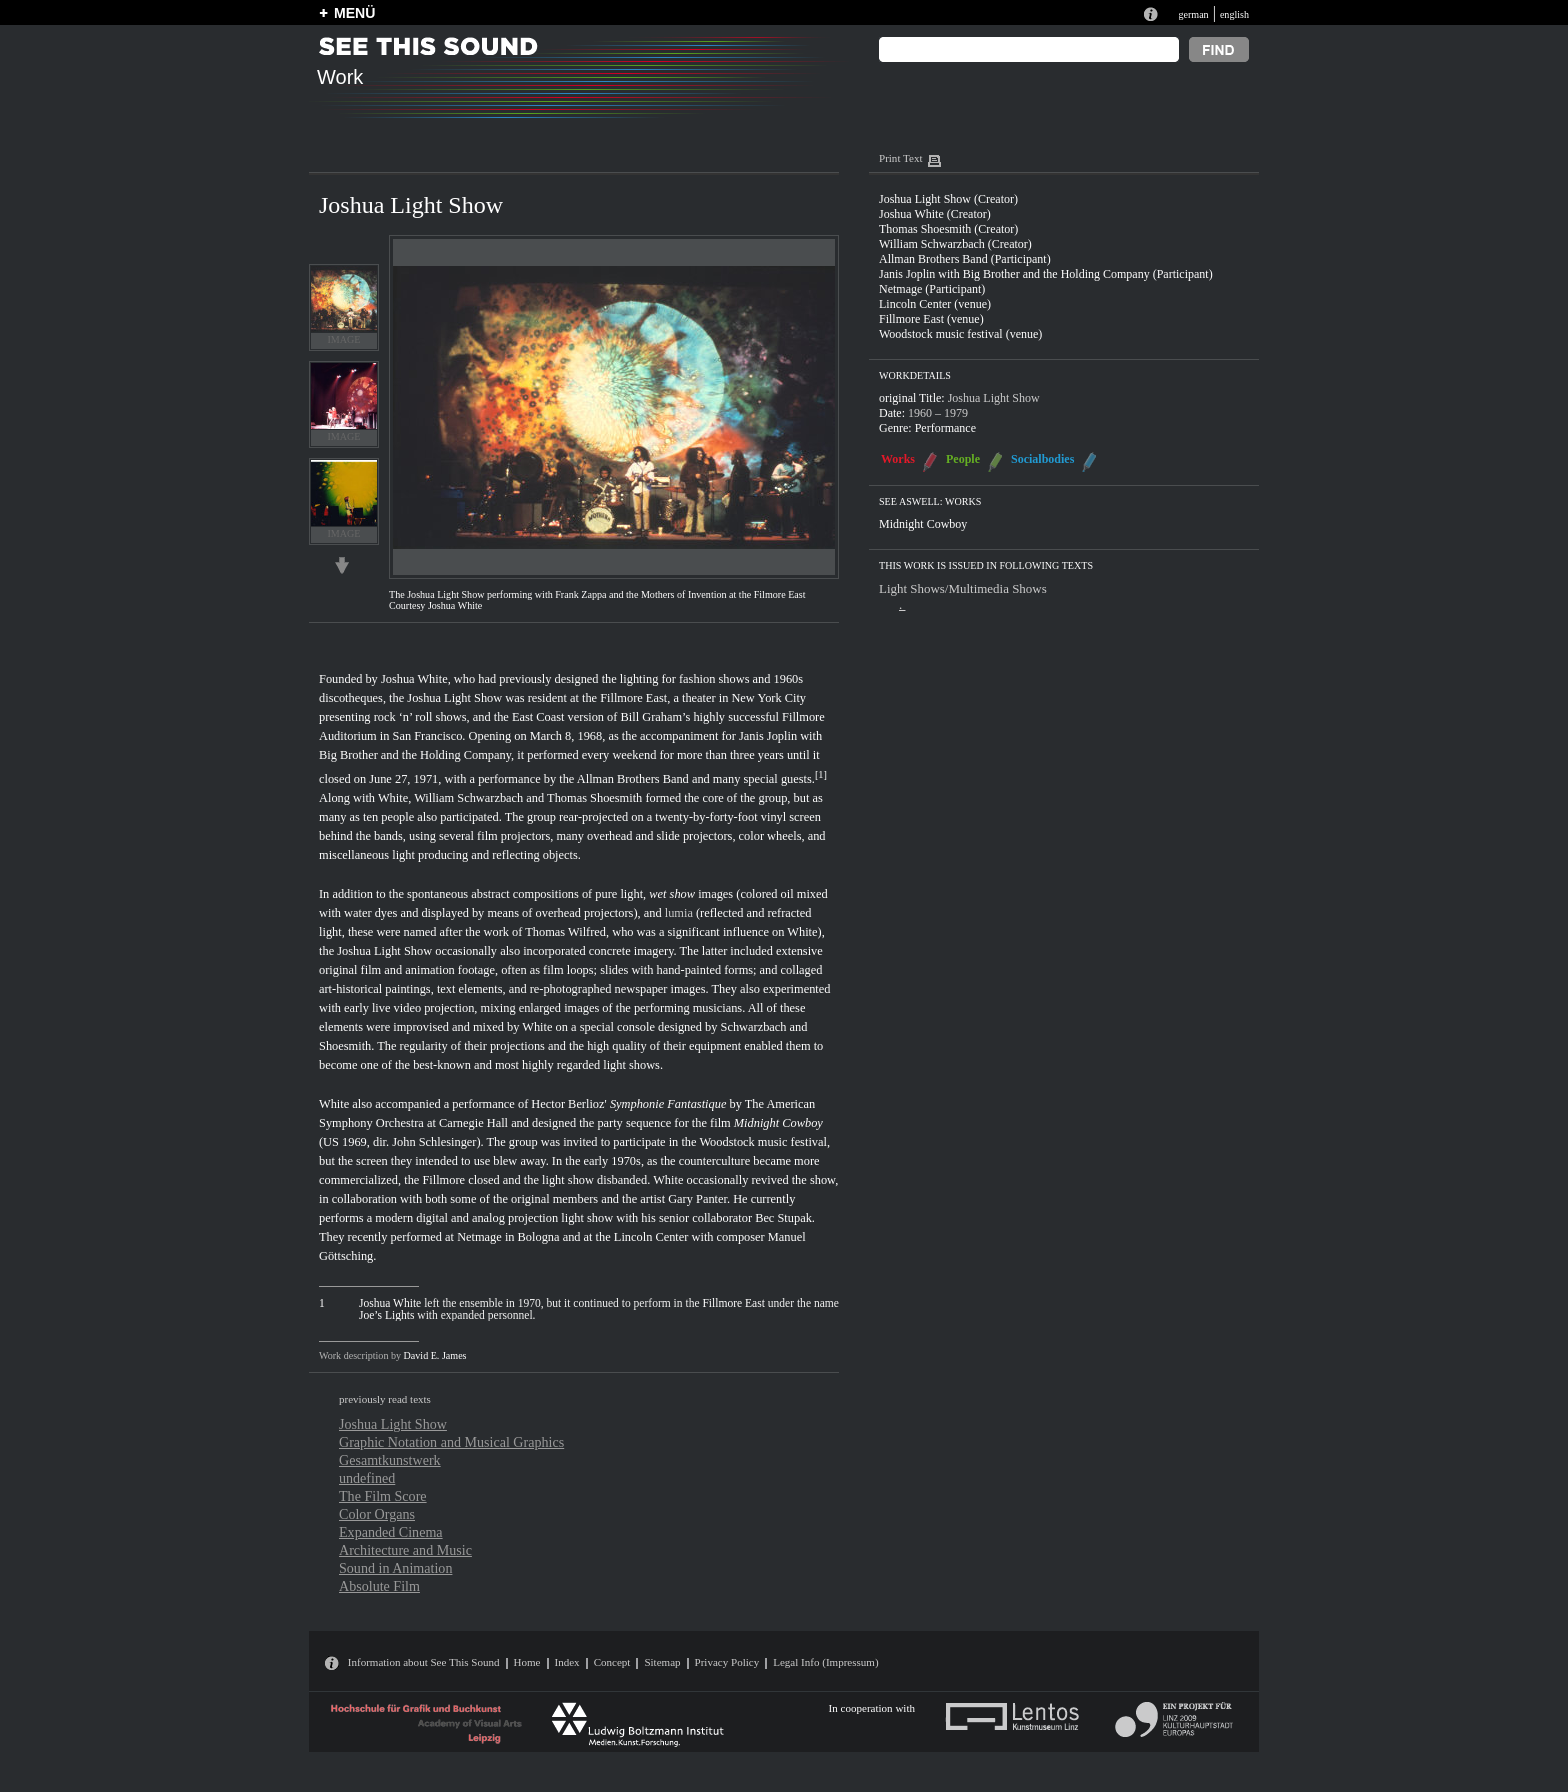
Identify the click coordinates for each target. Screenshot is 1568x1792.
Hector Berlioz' (568, 1104)
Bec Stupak (783, 1218)
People (963, 459)
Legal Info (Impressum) (825, 1662)
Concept (612, 1662)
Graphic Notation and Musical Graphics (451, 1442)
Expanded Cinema (391, 1532)
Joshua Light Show (454, 698)
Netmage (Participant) (932, 289)
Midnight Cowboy (778, 1123)
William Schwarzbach (468, 798)
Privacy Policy (727, 1662)
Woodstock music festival (763, 1142)
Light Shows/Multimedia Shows (963, 588)
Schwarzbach (754, 1027)
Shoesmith (345, 1046)
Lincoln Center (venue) (935, 304)
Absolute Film (379, 1586)
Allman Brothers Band (633, 779)
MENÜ (354, 13)
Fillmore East (633, 698)
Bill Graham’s (656, 717)
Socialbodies (1042, 459)
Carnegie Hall (473, 1123)
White (393, 798)
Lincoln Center (651, 1237)
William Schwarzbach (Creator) (955, 244)
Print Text (900, 158)
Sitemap (662, 1662)
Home (527, 1662)
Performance (945, 428)
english (1234, 14)
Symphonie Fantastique (668, 1104)
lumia (679, 913)
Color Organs (377, 1514)
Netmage (479, 1237)
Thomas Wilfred (565, 932)
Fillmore (443, 1180)
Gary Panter (697, 1199)
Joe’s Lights (386, 1315)
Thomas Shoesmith (594, 798)
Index (567, 1662)
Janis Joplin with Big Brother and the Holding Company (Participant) (1046, 274)
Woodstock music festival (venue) (960, 334)
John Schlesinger (434, 1142)
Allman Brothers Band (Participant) (965, 259)
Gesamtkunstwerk (390, 1460)
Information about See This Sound (424, 1662)
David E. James (435, 1355)
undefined (367, 1478)
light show (568, 1180)
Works (898, 459)
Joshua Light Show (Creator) (948, 199)
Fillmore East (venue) (931, 319)
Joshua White (414, 679)
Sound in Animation (395, 1568)
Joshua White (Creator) (935, 214)
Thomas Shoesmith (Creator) (948, 229)
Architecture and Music (405, 1550)
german (1193, 14)
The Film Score (383, 1496)
